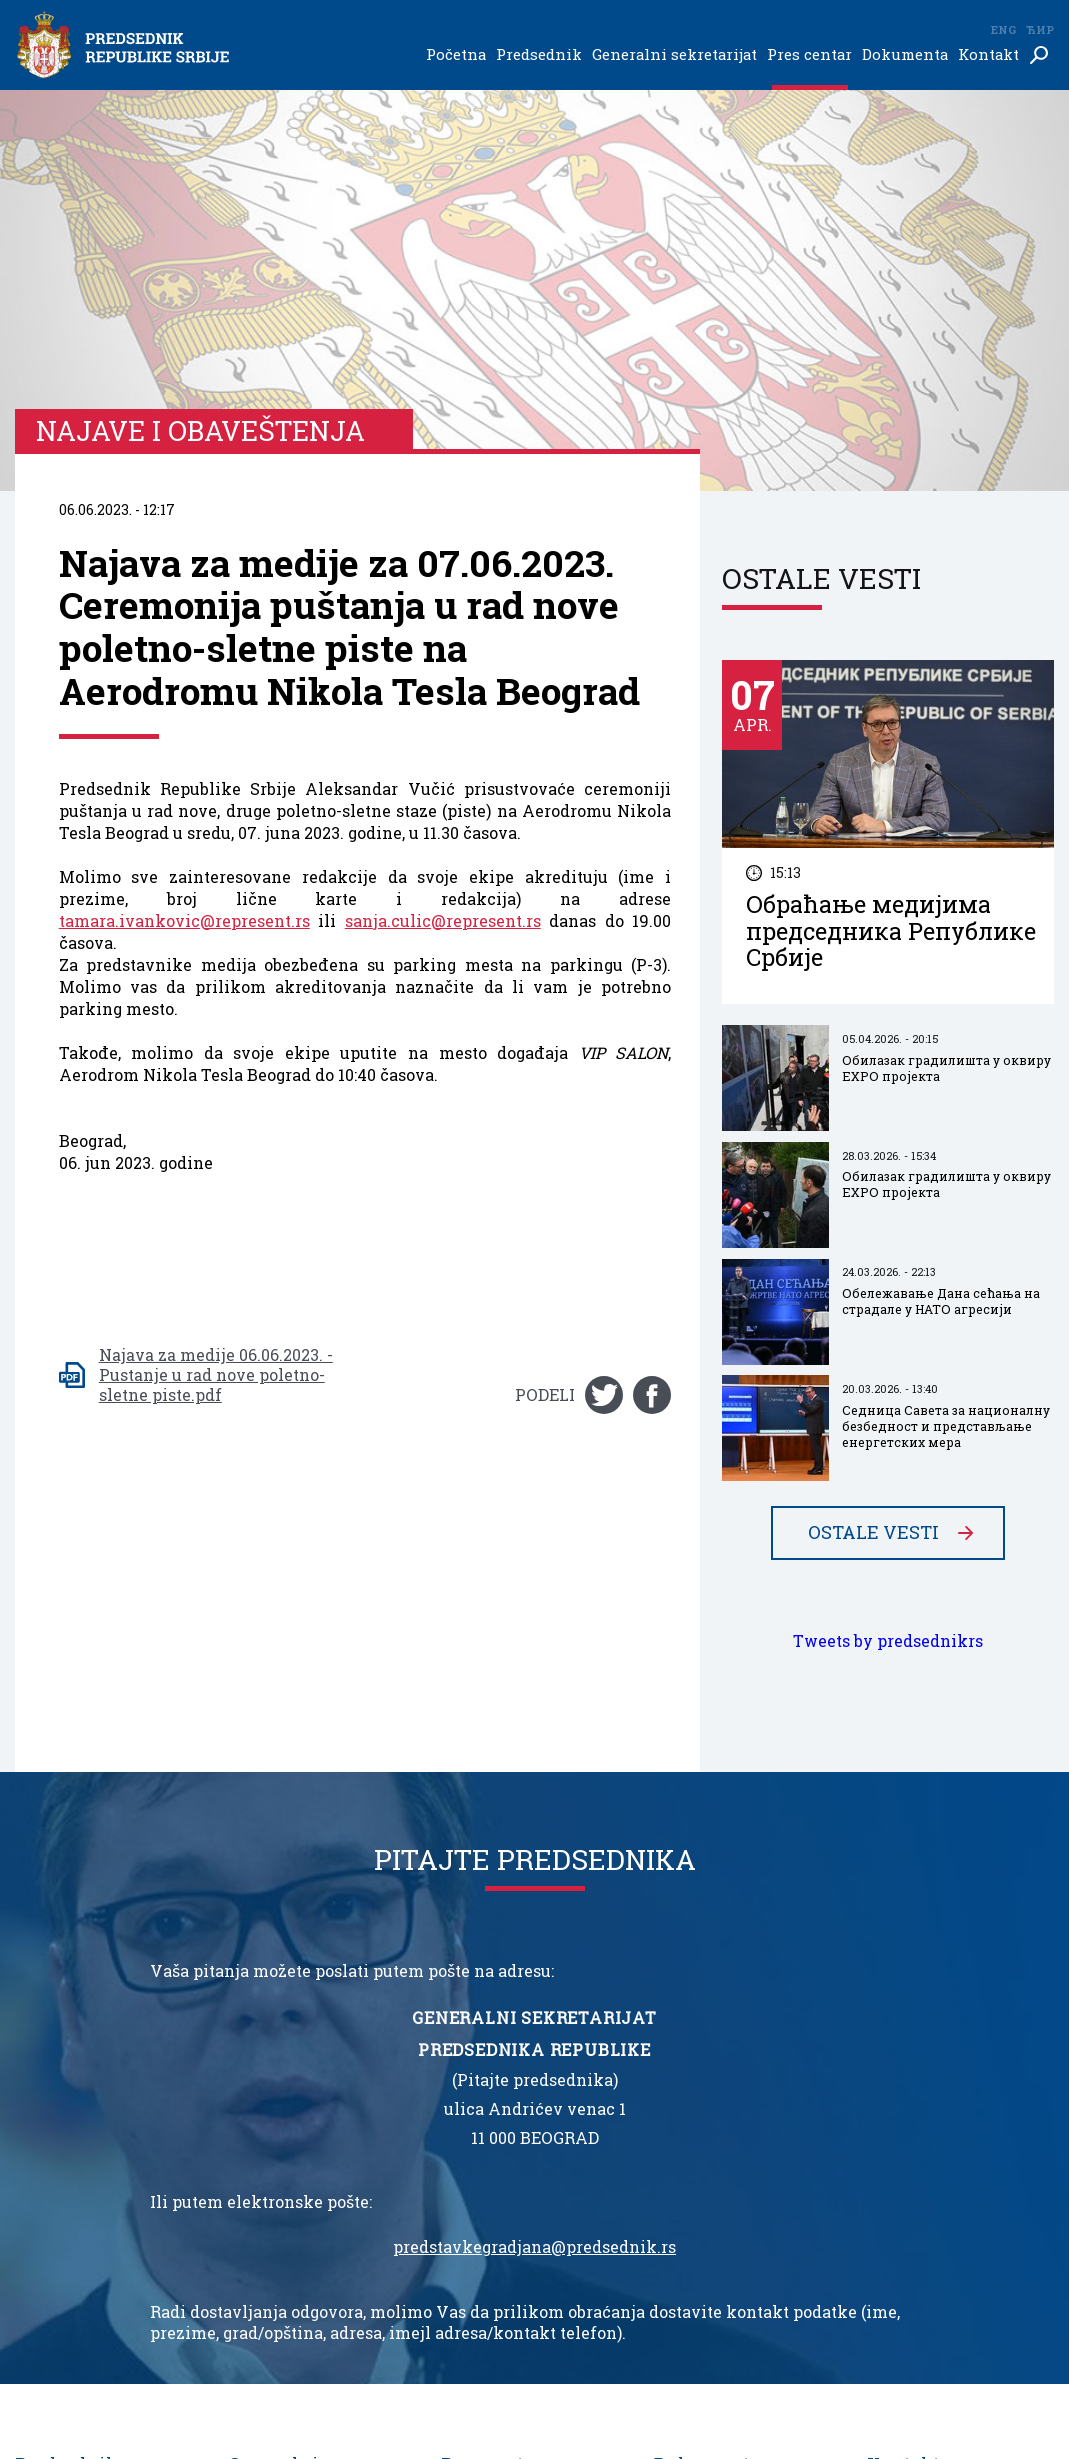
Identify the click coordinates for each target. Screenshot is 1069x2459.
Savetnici (262, 2167)
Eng (1003, 29)
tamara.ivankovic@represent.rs (184, 520)
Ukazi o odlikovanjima (96, 2167)
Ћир (1040, 29)
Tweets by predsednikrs (888, 1240)
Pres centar (809, 55)
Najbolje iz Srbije (501, 2167)
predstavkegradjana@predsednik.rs (534, 1846)
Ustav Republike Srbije (734, 2147)
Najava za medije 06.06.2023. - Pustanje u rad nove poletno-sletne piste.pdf (216, 974)
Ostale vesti (873, 1132)
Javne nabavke (706, 2187)
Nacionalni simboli (725, 2167)
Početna (456, 55)
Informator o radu (718, 2127)
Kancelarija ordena (296, 2247)
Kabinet (256, 2147)
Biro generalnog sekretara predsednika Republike (321, 2277)
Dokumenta (905, 55)
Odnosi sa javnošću (507, 2207)
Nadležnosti (59, 2147)
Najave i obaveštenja (512, 2147)
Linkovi (895, 2127)
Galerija (469, 2187)
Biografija (49, 2107)
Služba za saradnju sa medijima (302, 2217)
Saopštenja (479, 2127)
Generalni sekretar (296, 2127)
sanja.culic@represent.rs (443, 520)
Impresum (905, 2147)
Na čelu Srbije (64, 2187)
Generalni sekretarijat (674, 55)
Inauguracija (59, 2127)
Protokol (259, 2187)
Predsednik (539, 55)
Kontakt (988, 55)
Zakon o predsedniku (728, 2107)
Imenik (894, 2107)
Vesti (459, 2107)
